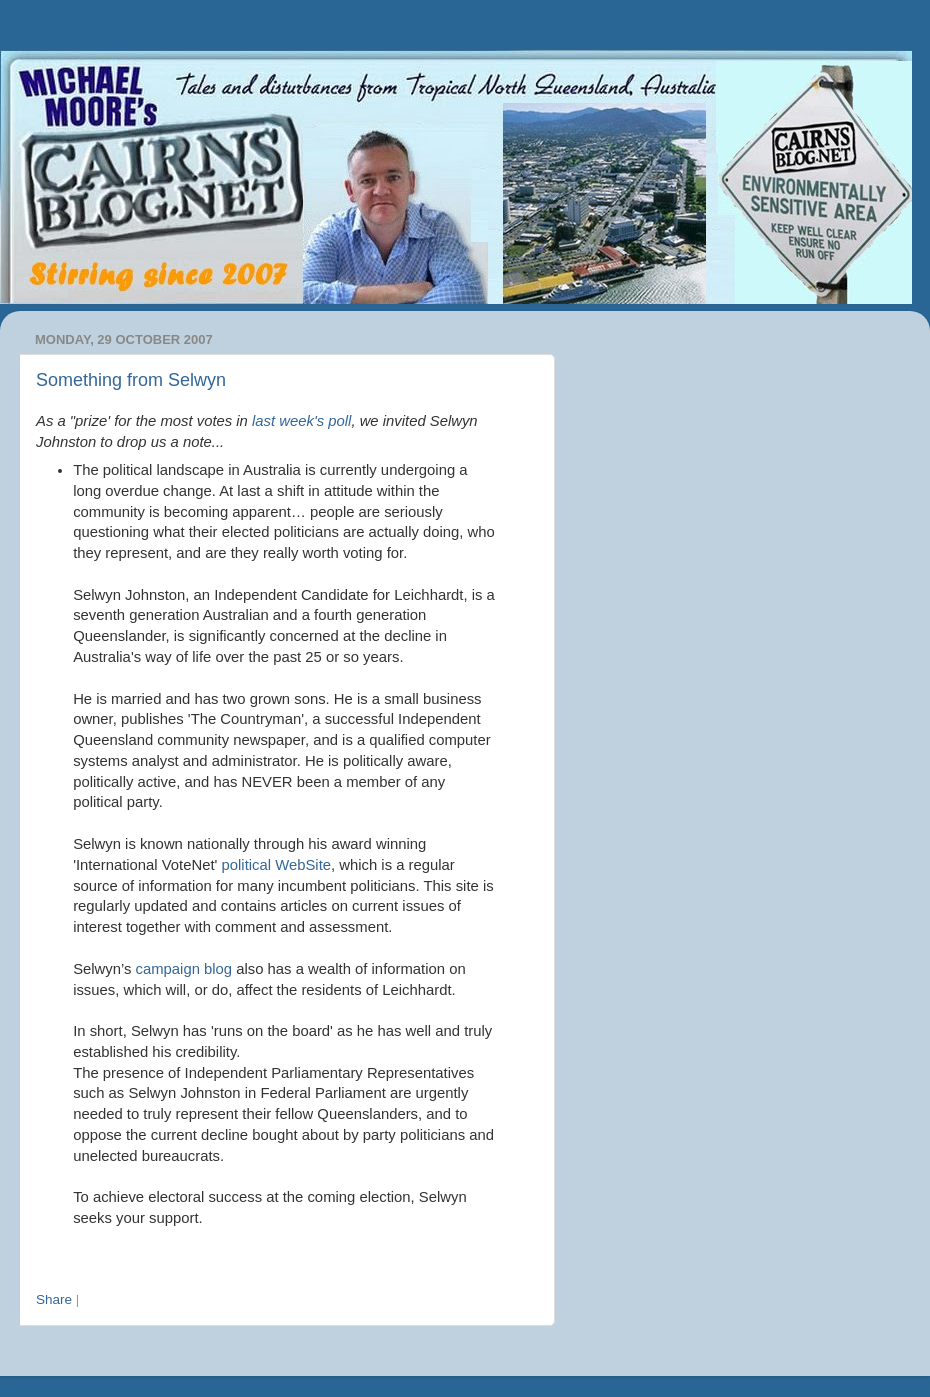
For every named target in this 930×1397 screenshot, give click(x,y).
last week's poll (301, 421)
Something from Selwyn (131, 380)
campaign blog (184, 969)
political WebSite (276, 865)
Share (54, 1299)
